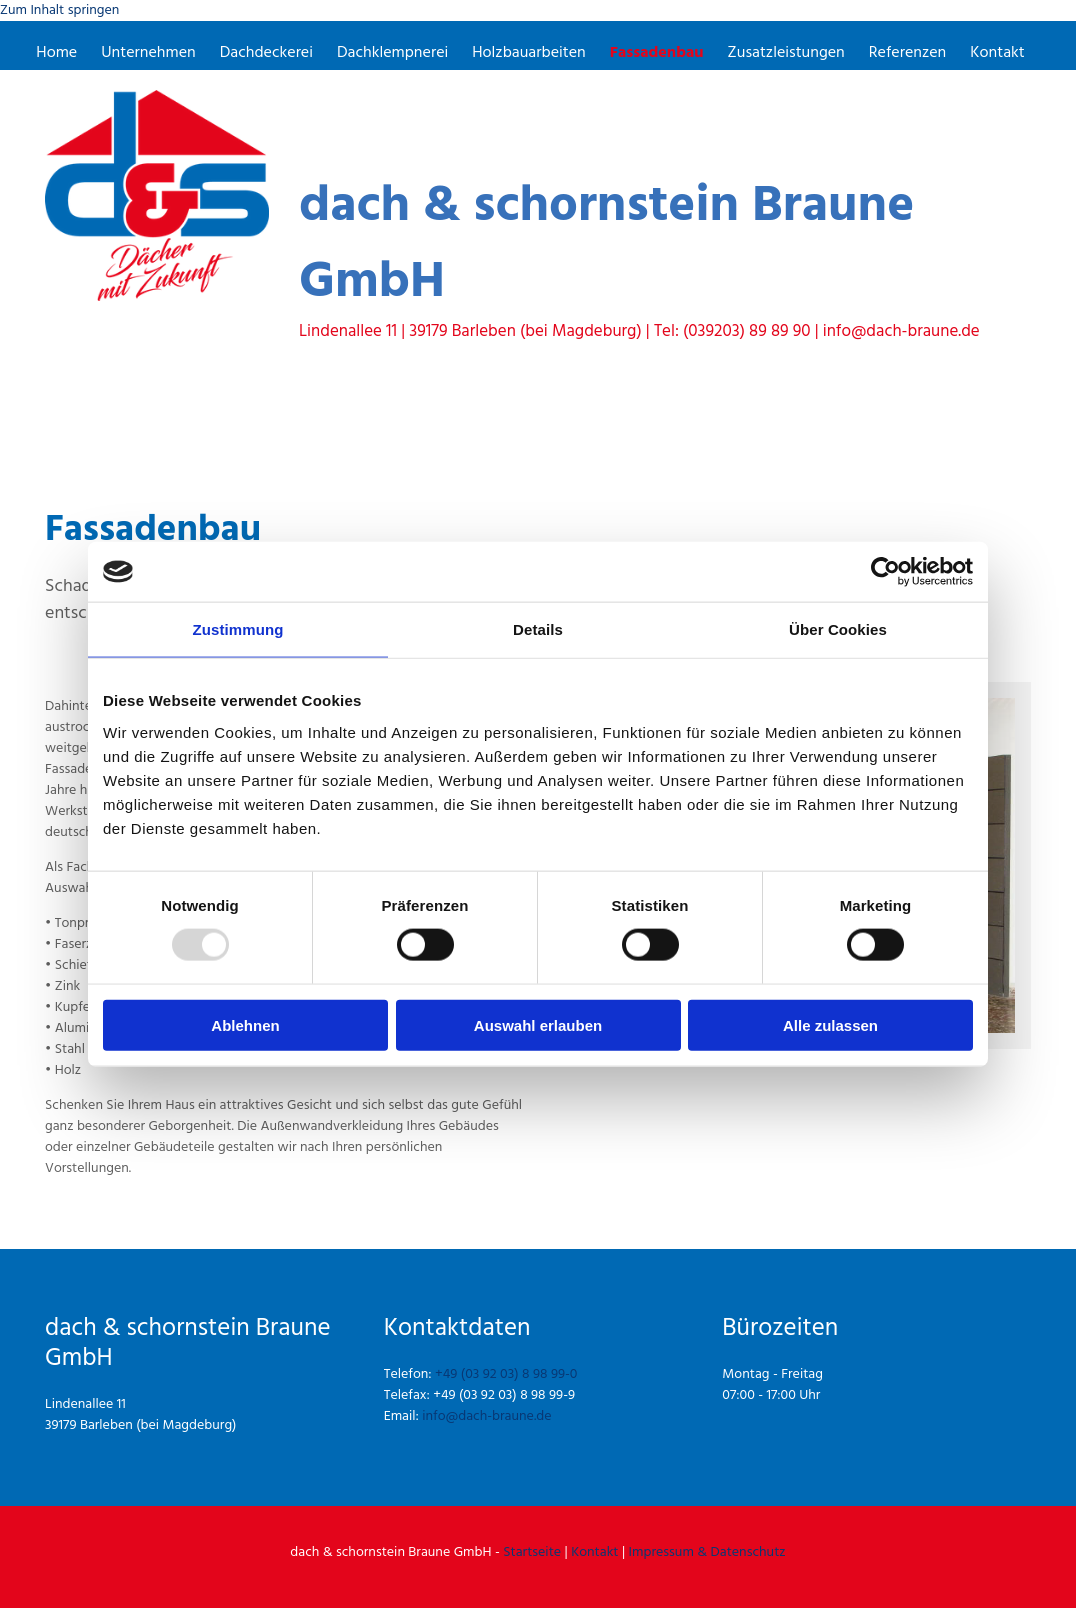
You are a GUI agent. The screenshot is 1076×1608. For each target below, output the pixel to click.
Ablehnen (245, 1024)
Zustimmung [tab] (238, 629)
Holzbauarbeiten (529, 54)
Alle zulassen (830, 1024)
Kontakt (996, 54)
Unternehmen (150, 54)
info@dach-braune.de (486, 1416)
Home (58, 54)
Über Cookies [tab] (838, 629)
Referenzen (906, 54)
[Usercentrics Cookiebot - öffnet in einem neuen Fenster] (885, 572)
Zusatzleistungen (785, 54)
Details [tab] (538, 629)
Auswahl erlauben (538, 1024)
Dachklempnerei (393, 54)
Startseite (532, 1552)
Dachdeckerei (267, 54)
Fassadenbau (656, 54)
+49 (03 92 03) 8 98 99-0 (506, 1374)
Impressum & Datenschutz (707, 1552)
